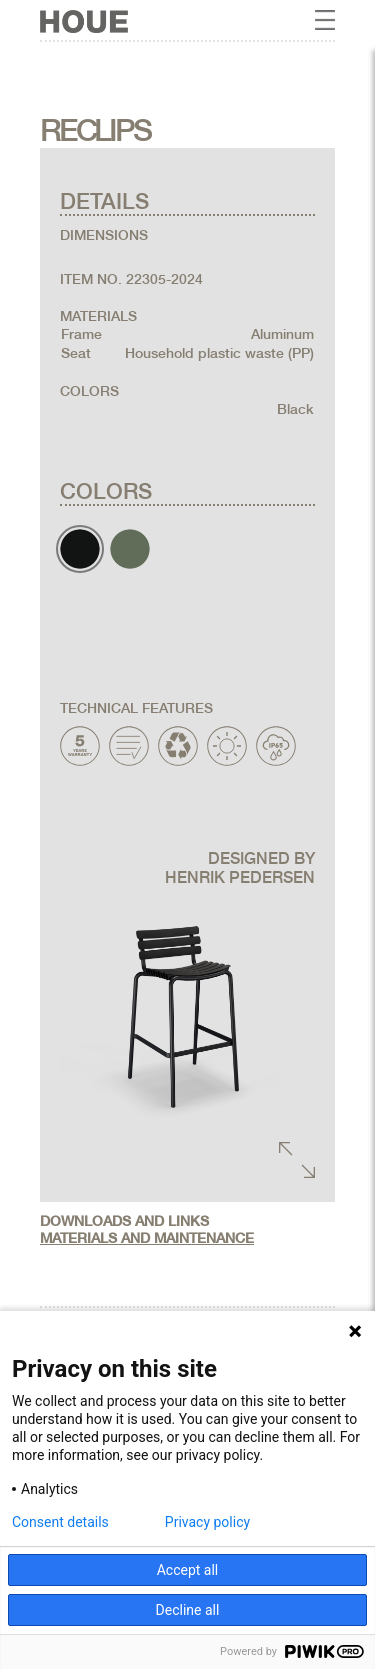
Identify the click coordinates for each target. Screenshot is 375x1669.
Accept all (188, 1570)
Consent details (60, 1522)
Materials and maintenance (147, 1237)
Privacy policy (207, 1522)
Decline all (188, 1610)
